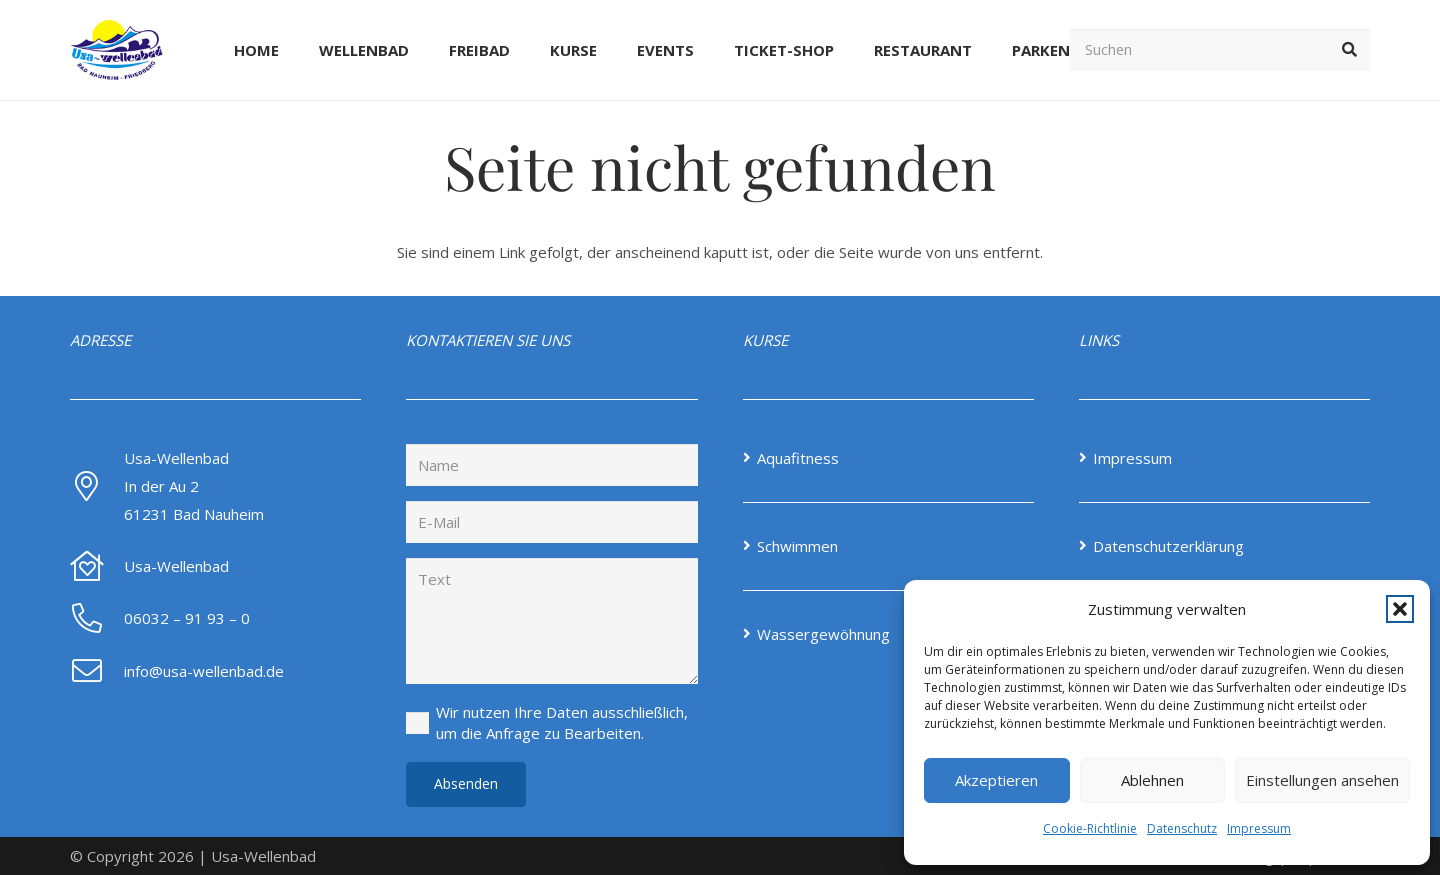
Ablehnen (1152, 780)
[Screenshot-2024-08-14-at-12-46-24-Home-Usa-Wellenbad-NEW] (124, 50)
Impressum (1259, 828)
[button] (1400, 609)
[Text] (551, 621)
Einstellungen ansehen (1322, 780)
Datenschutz (1182, 828)
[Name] (551, 465)
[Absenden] (466, 784)
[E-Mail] (551, 522)
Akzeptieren (996, 780)
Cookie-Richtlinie (1090, 828)
